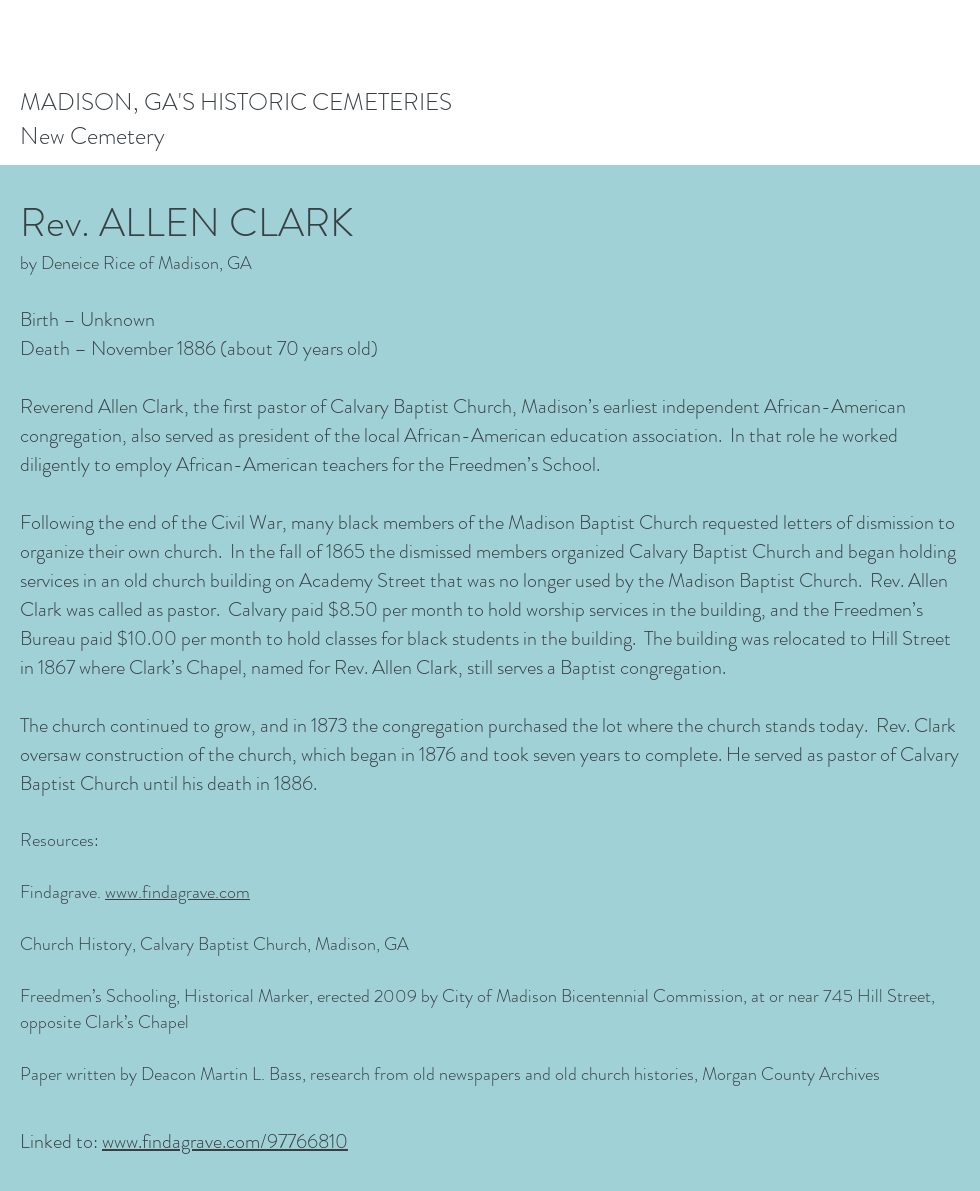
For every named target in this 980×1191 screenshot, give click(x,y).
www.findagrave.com (177, 892)
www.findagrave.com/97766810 (225, 1141)
